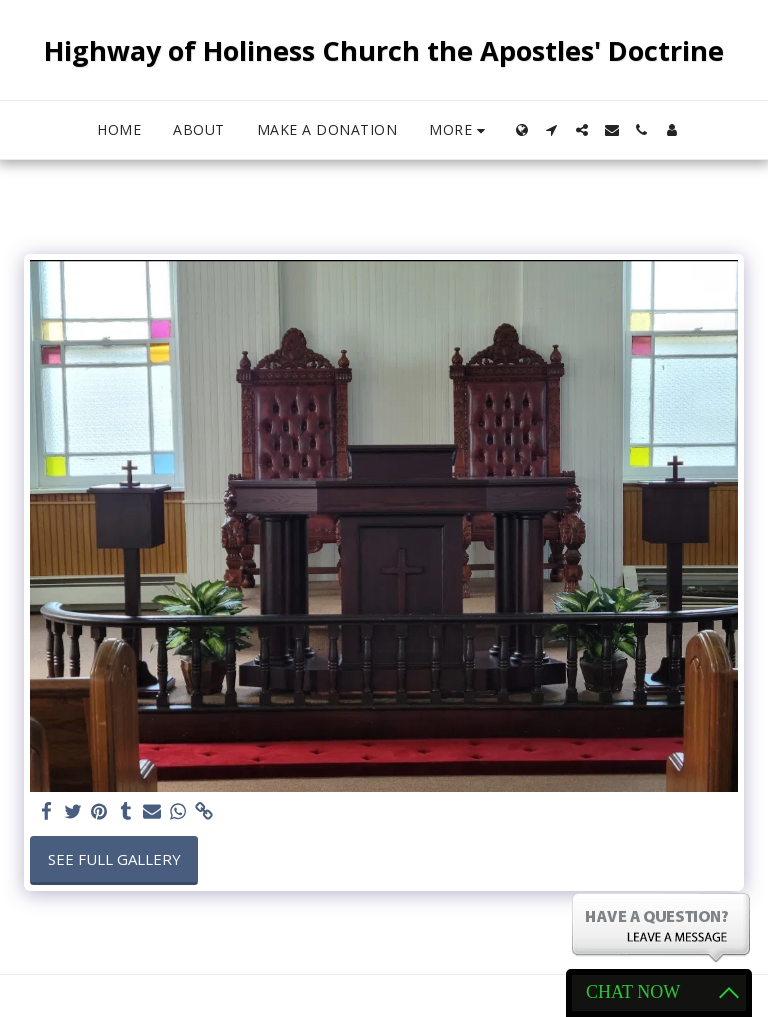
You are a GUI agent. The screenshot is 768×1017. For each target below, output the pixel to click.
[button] (552, 130)
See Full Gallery (114, 859)
